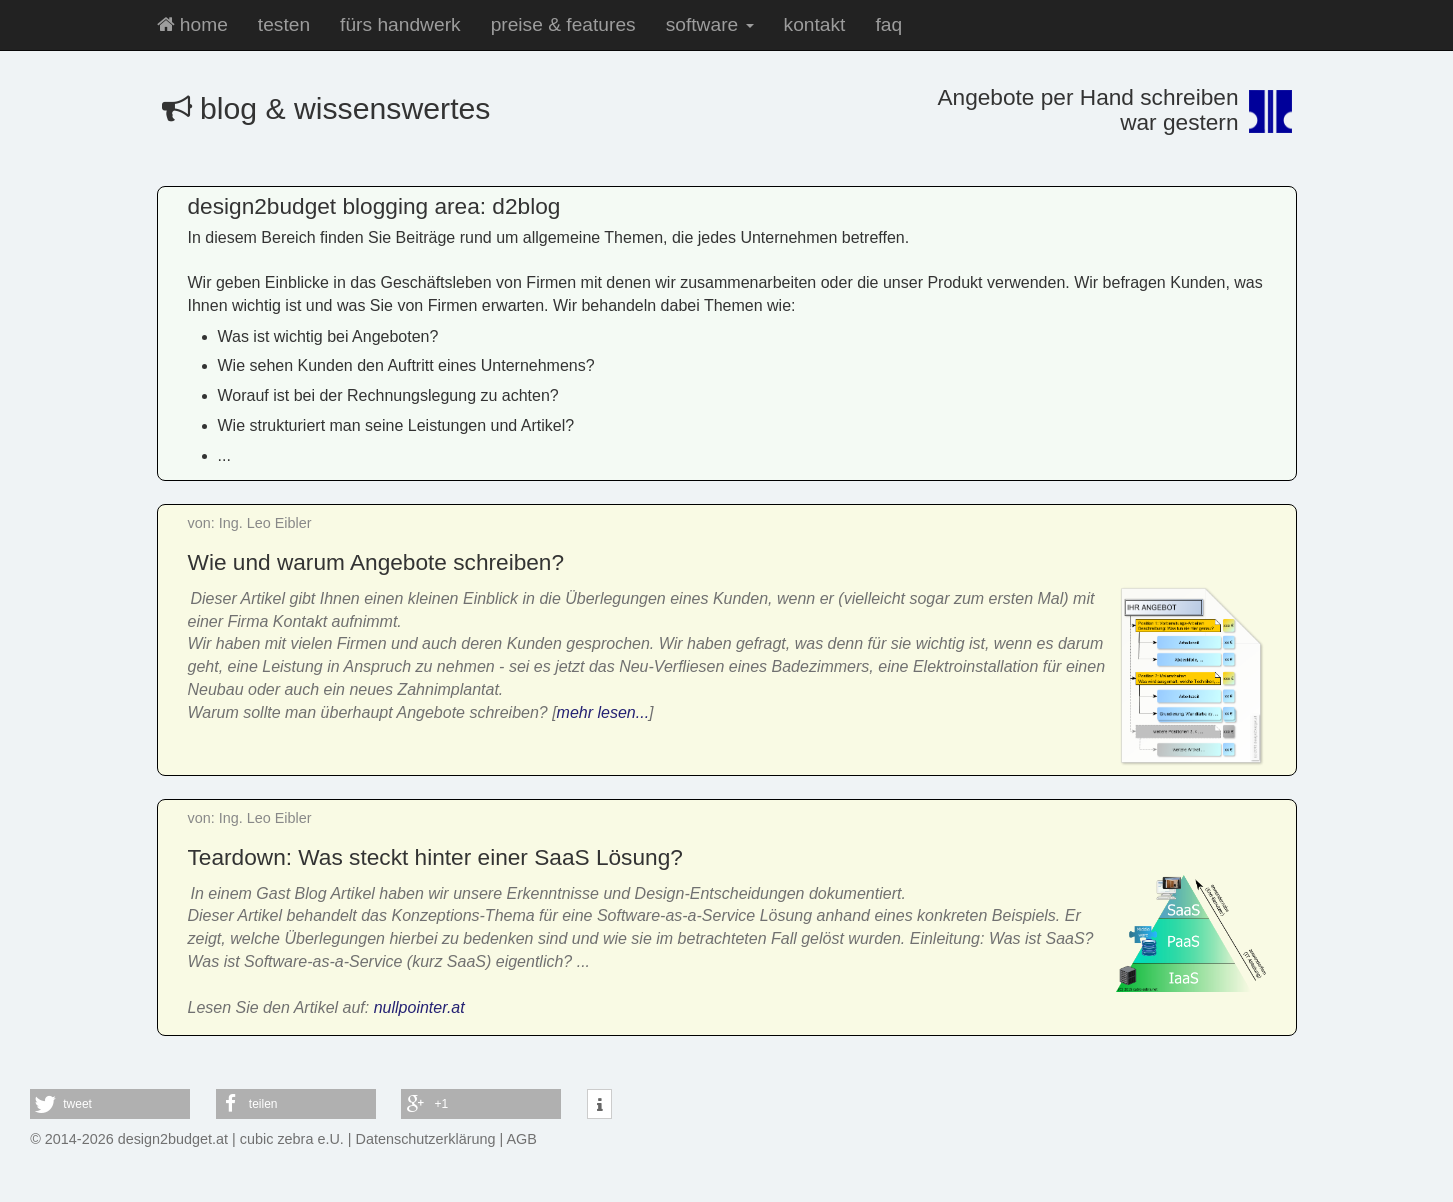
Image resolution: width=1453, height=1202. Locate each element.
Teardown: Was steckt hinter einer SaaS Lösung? (435, 857)
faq (888, 24)
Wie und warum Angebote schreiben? (376, 562)
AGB (522, 1139)
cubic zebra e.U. (292, 1139)
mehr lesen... (603, 712)
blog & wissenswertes (326, 108)
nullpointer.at (419, 1007)
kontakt (815, 24)
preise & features (563, 24)
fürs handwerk (400, 24)
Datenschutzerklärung (426, 1139)
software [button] (710, 24)
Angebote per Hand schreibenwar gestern (1087, 109)
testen (284, 24)
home (192, 24)
